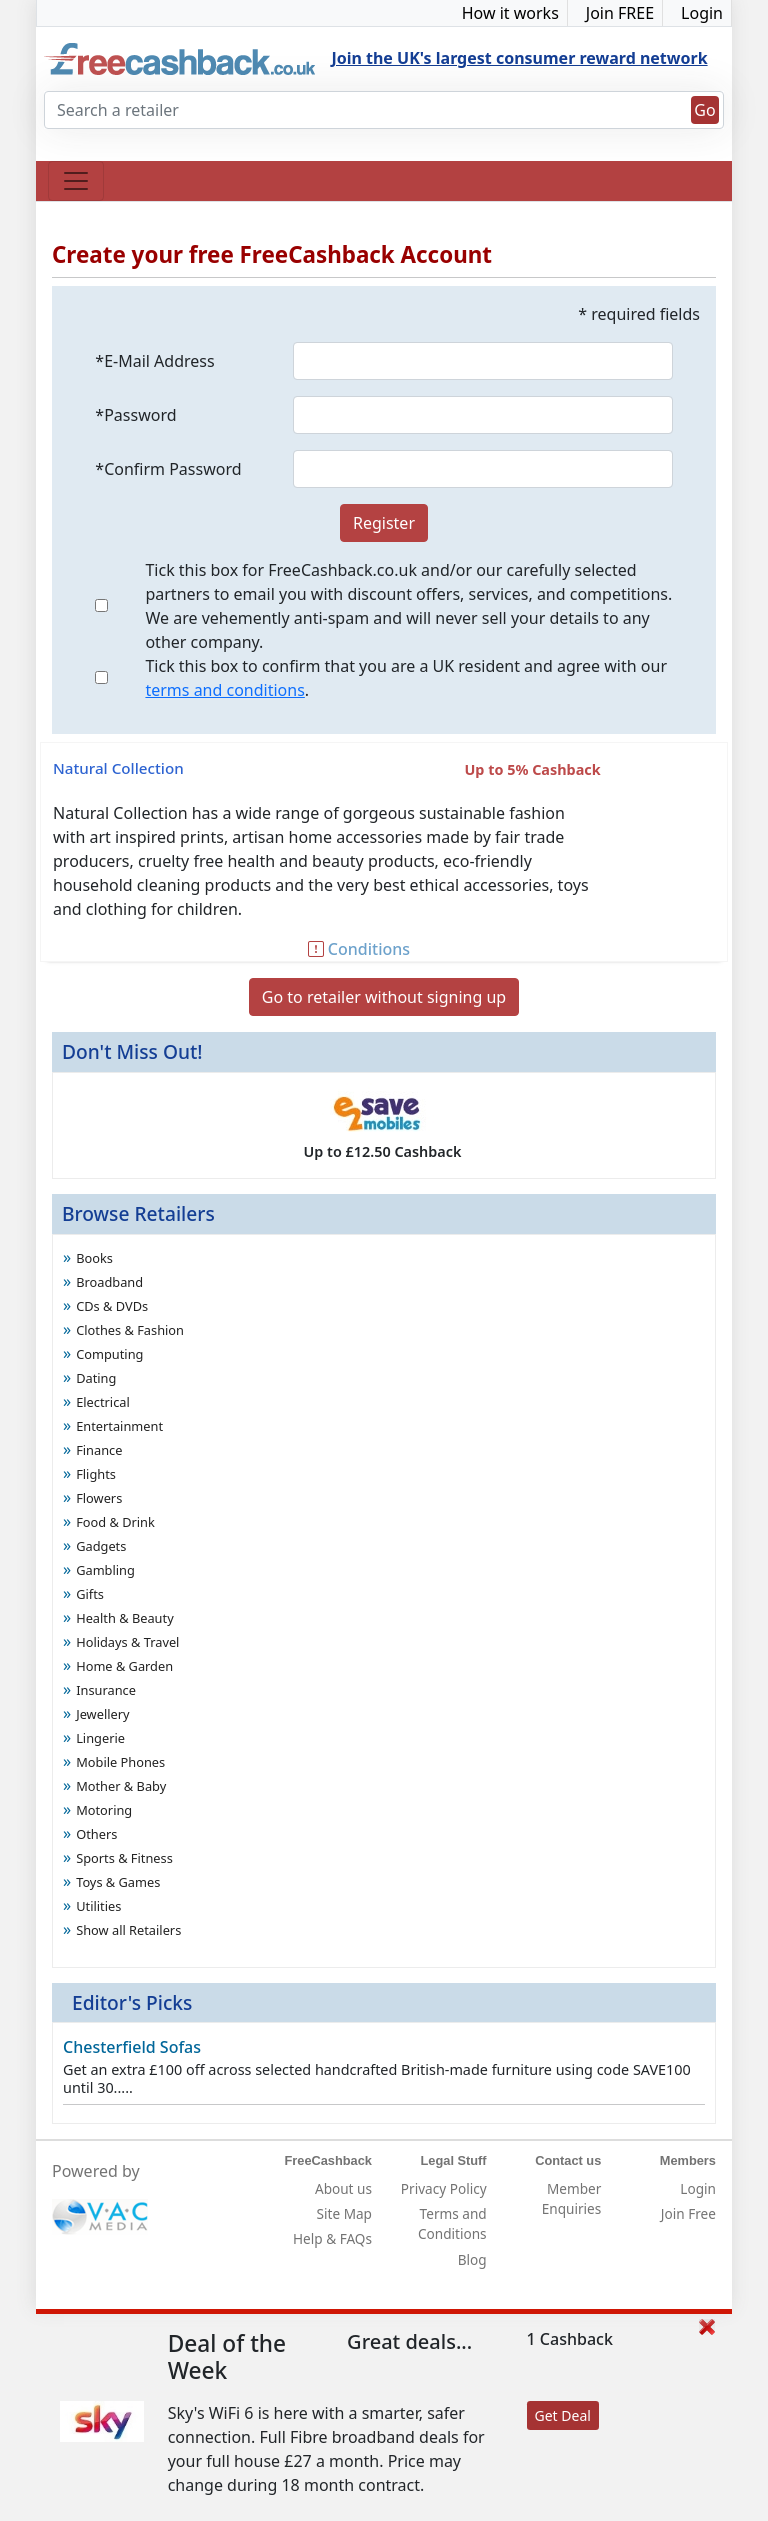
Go (704, 110)
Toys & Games (118, 1882)
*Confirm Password (168, 469)
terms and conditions (224, 690)
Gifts (90, 1594)
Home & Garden (124, 1666)
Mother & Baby (121, 1786)
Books (94, 1258)
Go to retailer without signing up (384, 997)
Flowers (99, 1498)
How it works (510, 13)
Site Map (344, 2213)
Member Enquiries (572, 2198)
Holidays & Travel (127, 1642)
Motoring (104, 1810)
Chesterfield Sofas (132, 2047)
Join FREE (620, 13)
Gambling (105, 1570)
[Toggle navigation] (76, 181)
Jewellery (102, 1714)
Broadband (109, 1282)
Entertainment (119, 1426)
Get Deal (563, 2415)
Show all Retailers (128, 1930)
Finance (99, 1450)
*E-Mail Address (154, 361)
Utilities (98, 1906)
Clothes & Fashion (130, 1330)
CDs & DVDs (112, 1306)
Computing (109, 1354)
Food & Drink (115, 1522)
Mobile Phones (120, 1762)
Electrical (103, 1402)
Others (96, 1834)
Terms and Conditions (452, 2223)
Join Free (688, 2213)
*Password (135, 415)
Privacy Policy (444, 2188)
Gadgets (101, 1546)
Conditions (359, 949)
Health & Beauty (125, 1618)
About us (343, 2188)
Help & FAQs (332, 2238)
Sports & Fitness (124, 1858)
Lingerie (100, 1738)
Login (702, 13)
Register (384, 523)
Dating (96, 1378)
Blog (472, 2259)
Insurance (106, 1690)
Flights (96, 1474)
